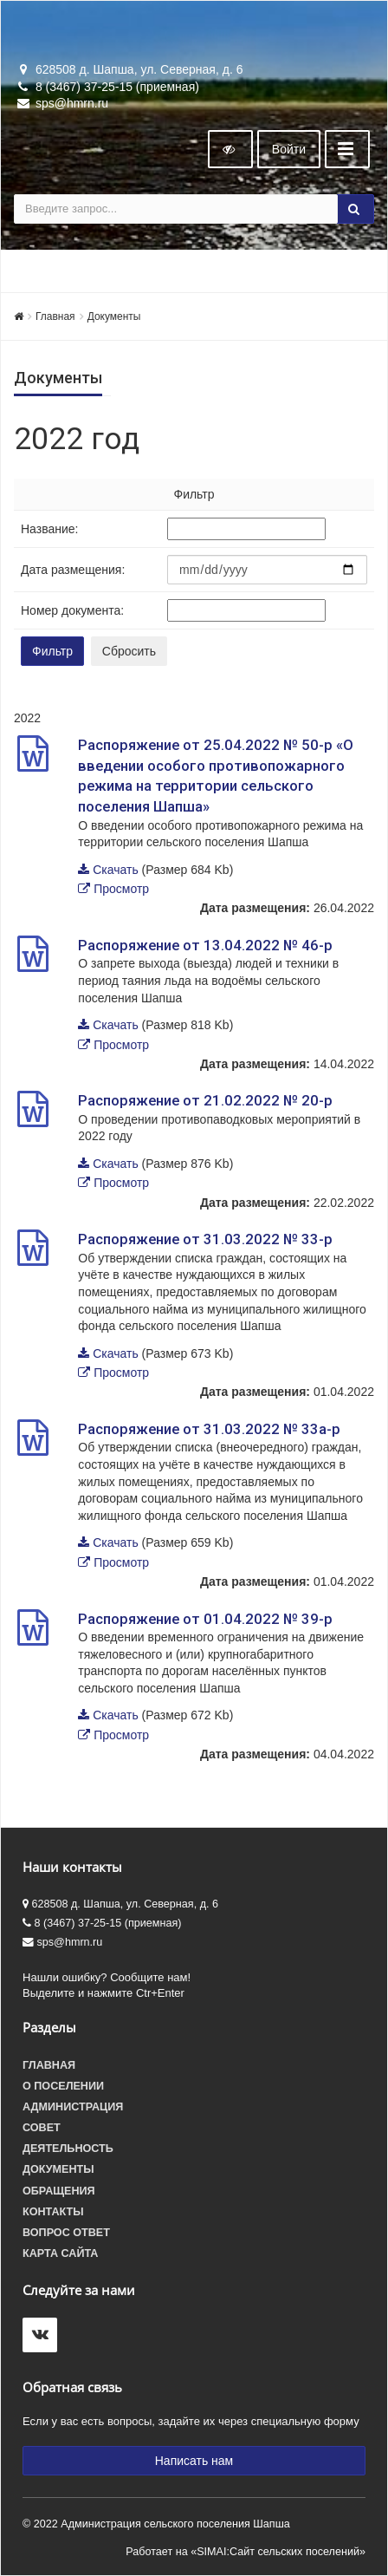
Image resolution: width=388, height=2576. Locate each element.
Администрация (73, 2107)
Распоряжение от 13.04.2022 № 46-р (205, 945)
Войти (289, 149)
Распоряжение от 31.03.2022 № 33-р (205, 1239)
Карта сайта (60, 2253)
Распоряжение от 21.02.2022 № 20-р (205, 1100)
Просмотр (121, 889)
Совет (42, 2128)
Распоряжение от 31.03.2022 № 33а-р (209, 1429)
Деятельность (68, 2148)
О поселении (63, 2086)
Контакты (53, 2212)
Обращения (59, 2191)
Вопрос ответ (66, 2233)
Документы (114, 316)
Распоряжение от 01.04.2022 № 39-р (205, 1618)
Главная (55, 316)
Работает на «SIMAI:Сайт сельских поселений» (245, 2552)
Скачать (116, 870)
